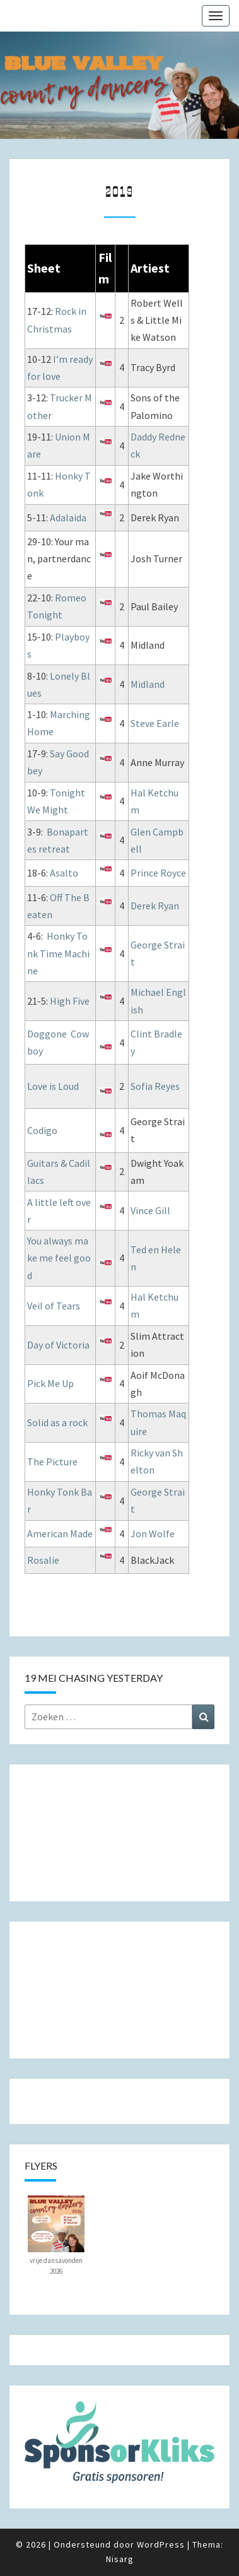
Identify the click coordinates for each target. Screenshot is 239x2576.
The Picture (52, 1461)
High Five (70, 1001)
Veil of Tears (53, 1305)
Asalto (64, 872)
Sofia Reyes (155, 1086)
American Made (60, 1533)
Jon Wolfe (153, 1533)
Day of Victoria (58, 1344)
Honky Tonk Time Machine (58, 953)
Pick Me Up (50, 1383)
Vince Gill (150, 1210)
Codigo (42, 1130)
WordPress (161, 2544)
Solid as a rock (57, 1422)
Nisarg (120, 2559)
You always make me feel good (59, 1257)
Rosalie (43, 1560)
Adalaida (68, 517)
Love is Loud (53, 1086)
